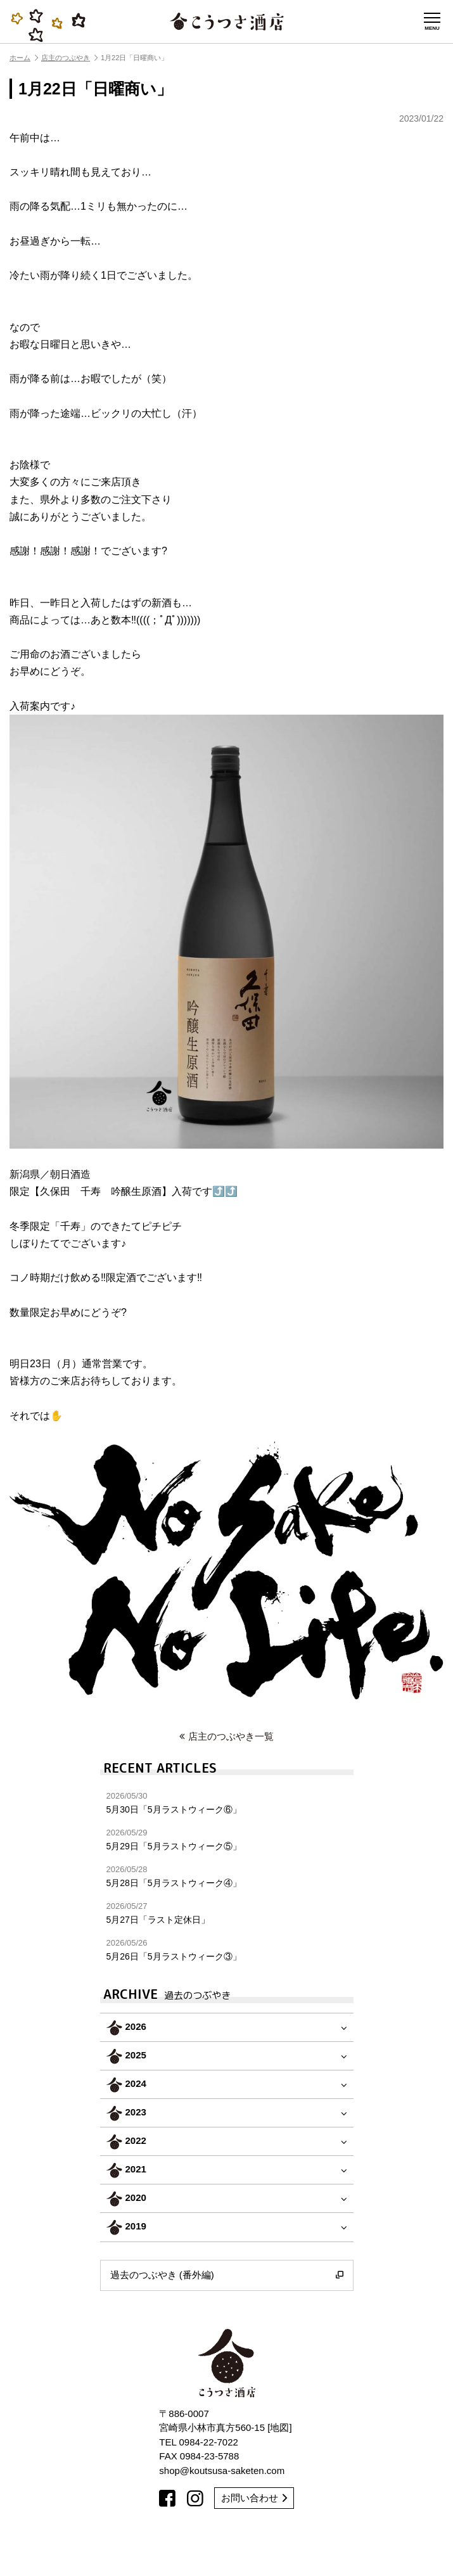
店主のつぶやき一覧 (226, 1736)
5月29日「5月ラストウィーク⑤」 (226, 1839)
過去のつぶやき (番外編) (226, 2275)
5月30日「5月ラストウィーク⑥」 (226, 1802)
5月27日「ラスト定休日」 (226, 1913)
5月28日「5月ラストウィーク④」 (226, 1876)
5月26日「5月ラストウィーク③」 (226, 1949)
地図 (279, 2427)
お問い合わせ (254, 2497)
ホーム (24, 57)
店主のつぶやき (69, 57)
